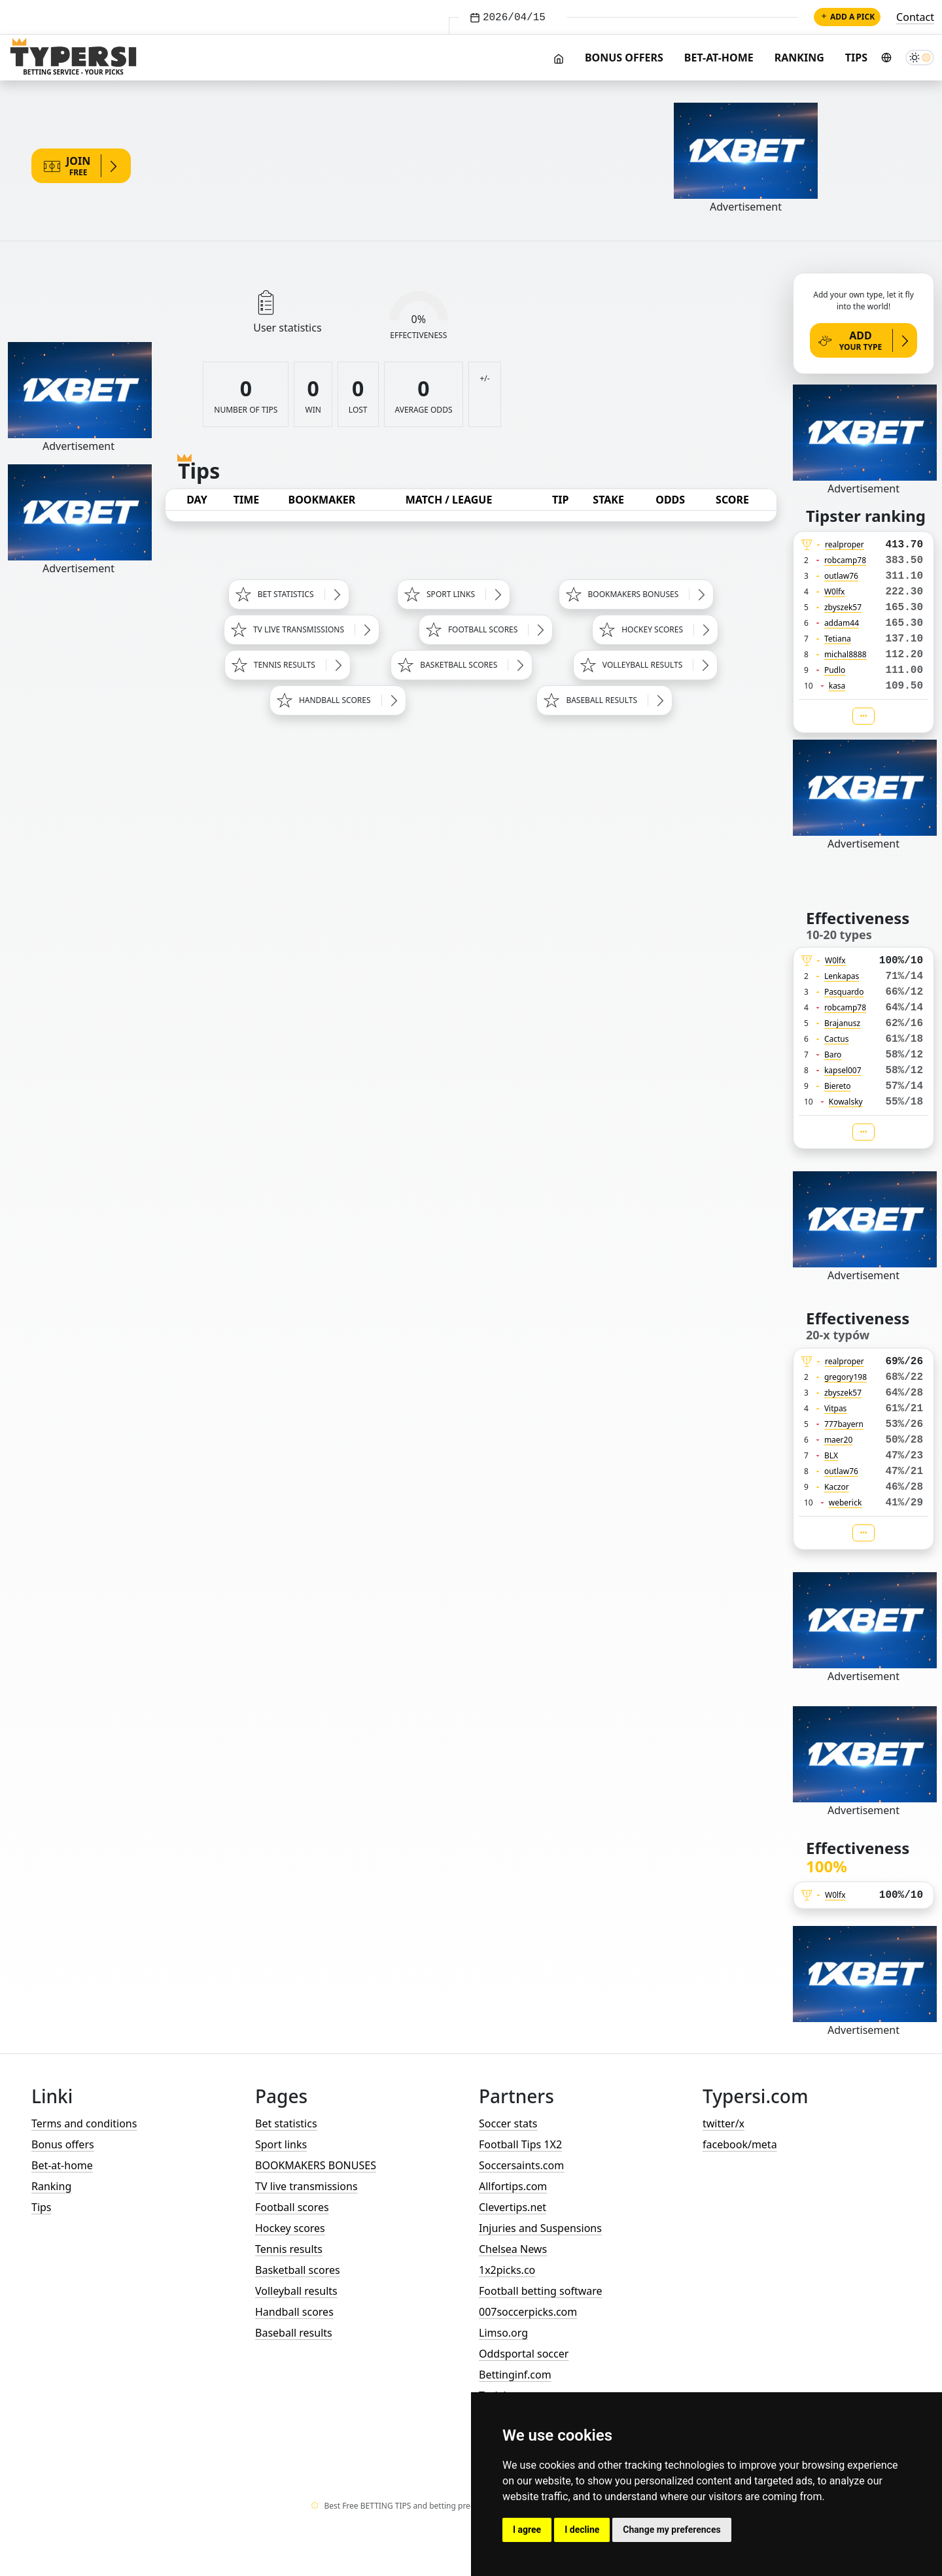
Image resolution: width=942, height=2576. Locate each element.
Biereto (837, 1085)
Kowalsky (846, 1101)
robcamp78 (845, 560)
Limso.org (503, 2333)
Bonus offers (624, 57)
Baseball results (293, 2333)
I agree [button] (527, 2529)
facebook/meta (740, 2144)
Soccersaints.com (521, 2165)
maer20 (838, 1439)
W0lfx (834, 591)
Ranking (799, 57)
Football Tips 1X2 (520, 2144)
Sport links (281, 2144)
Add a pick (847, 16)
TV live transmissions (306, 2186)
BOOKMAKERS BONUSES (315, 2165)
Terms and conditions (84, 2123)
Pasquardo (844, 991)
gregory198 (845, 1376)
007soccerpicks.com (528, 2312)
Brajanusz (842, 1023)
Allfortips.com (513, 2186)
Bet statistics (286, 2123)
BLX (831, 1455)
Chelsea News (513, 2249)
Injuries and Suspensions (540, 2228)
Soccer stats (508, 2123)
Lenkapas (841, 976)
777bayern (844, 1424)
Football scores (292, 2207)
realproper (844, 544)
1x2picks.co (507, 2270)
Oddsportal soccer (523, 2353)
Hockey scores (290, 2228)
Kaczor (836, 1486)
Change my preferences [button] (671, 2529)
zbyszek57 (843, 607)
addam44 (841, 622)
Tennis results (289, 2249)
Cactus (836, 1038)
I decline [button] (582, 2529)
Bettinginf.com (515, 2374)
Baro (833, 1054)
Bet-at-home (719, 57)
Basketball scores (297, 2270)
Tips (856, 57)
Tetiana (837, 638)
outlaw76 (841, 575)
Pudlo (834, 670)
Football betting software (540, 2291)
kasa (837, 685)
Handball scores (294, 2312)
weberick (845, 1502)
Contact (915, 17)
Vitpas (835, 1408)
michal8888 (845, 654)
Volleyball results (296, 2291)
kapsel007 (843, 1070)
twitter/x (723, 2123)
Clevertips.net (512, 2207)
